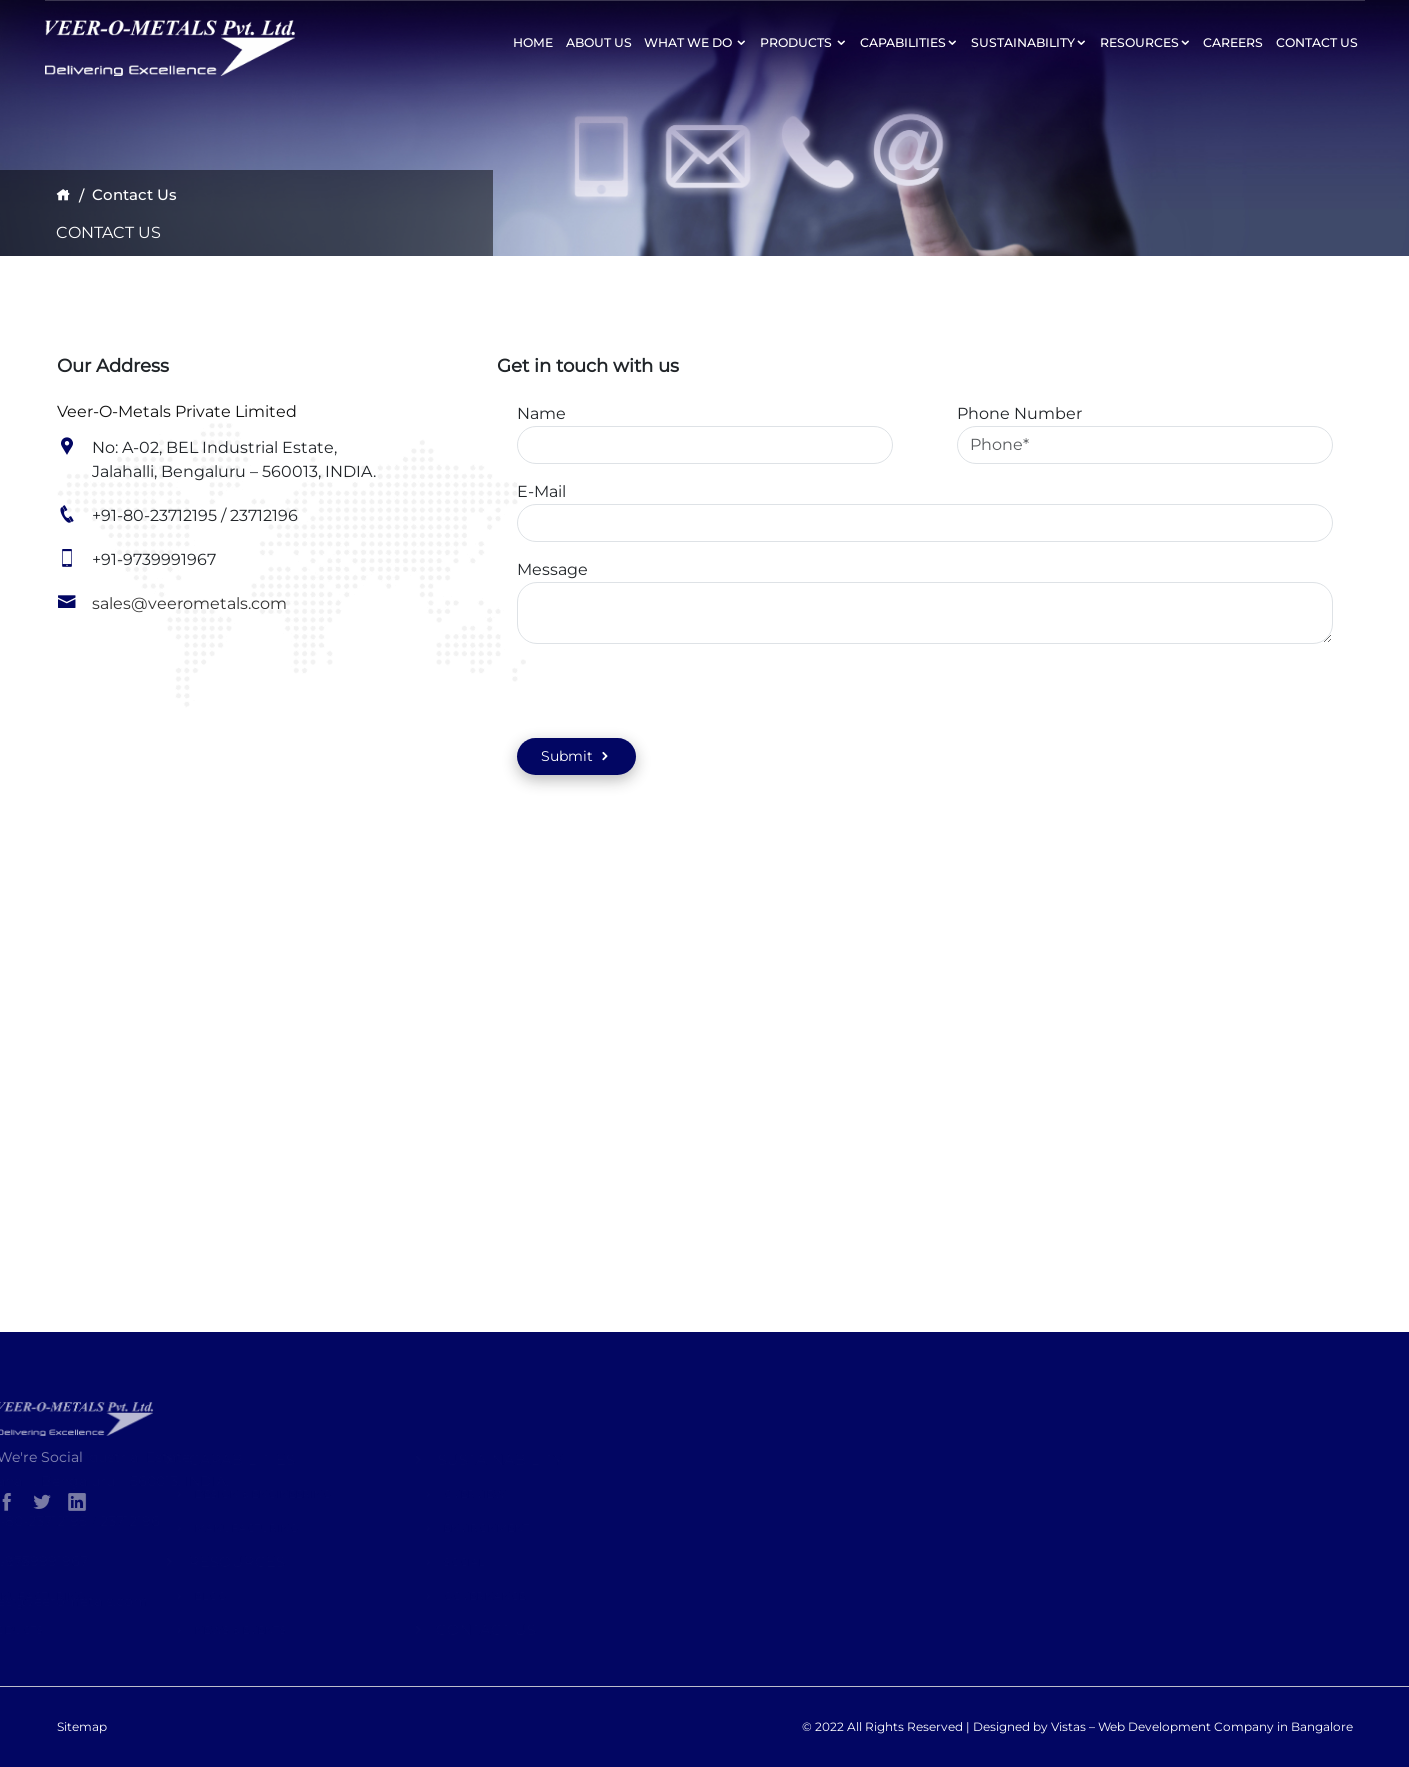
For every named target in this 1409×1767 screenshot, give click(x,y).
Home (533, 42)
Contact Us (1317, 42)
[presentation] (614, 690)
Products (803, 42)
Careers (1233, 42)
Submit (576, 756)
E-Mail (541, 491)
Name (541, 413)
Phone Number (1019, 413)
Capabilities (909, 42)
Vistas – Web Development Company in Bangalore (1202, 1726)
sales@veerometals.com (189, 603)
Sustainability (1029, 42)
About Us (599, 42)
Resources (1145, 42)
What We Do (695, 42)
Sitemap (82, 1726)
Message (552, 569)
